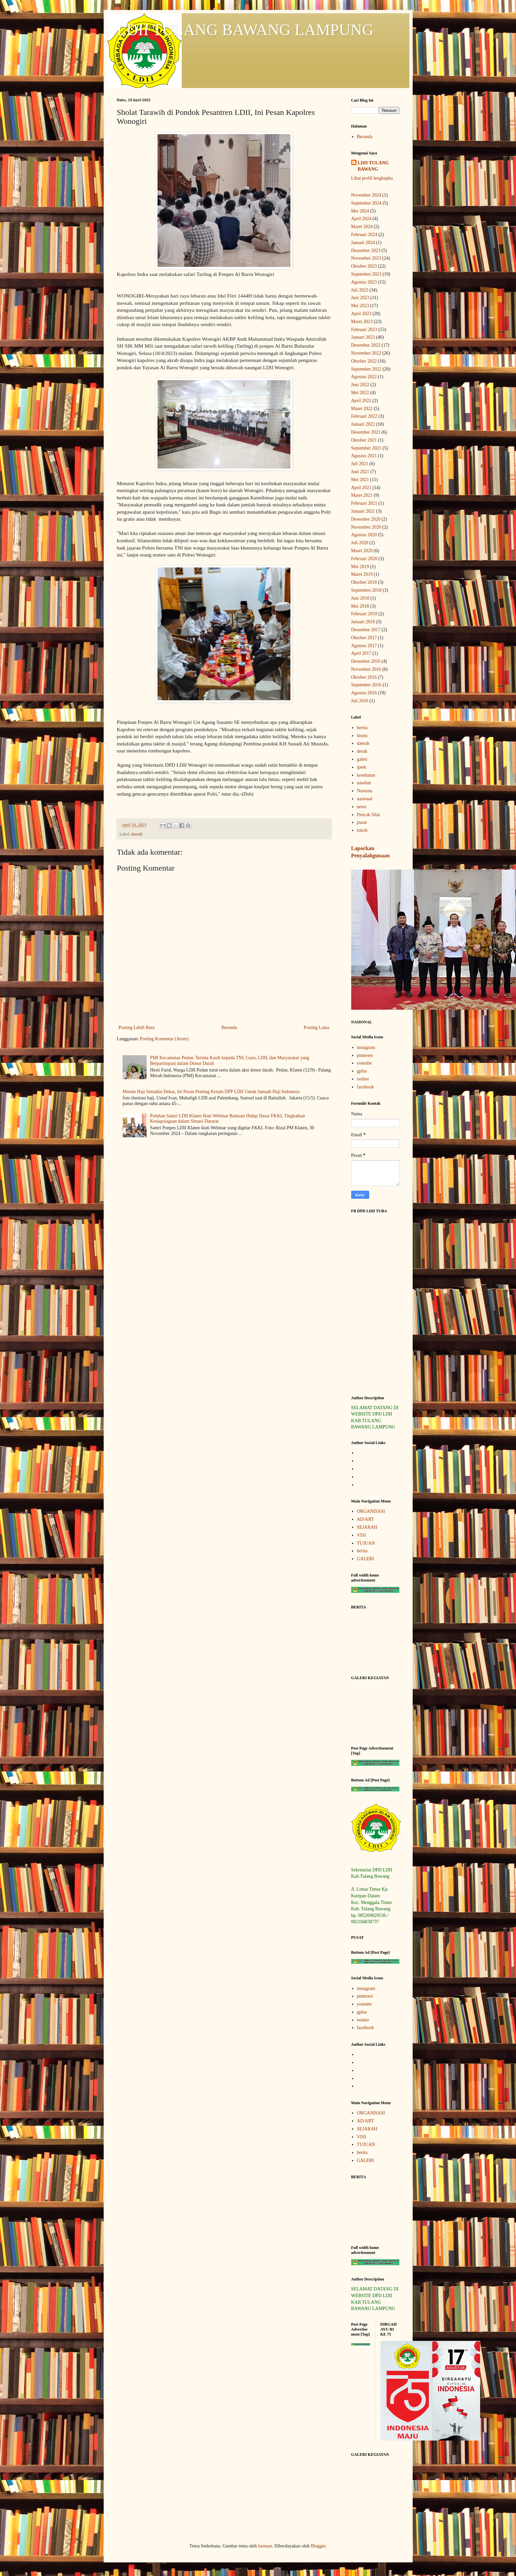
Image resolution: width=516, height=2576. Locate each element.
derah (362, 751)
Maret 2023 (362, 321)
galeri (362, 759)
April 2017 (361, 653)
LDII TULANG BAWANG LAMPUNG (245, 30)
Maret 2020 (362, 550)
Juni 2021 (360, 471)
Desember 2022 (365, 345)
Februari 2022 (364, 416)
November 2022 (366, 353)
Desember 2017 (365, 629)
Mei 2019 (360, 566)
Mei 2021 (360, 479)
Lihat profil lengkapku (372, 178)
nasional (364, 798)
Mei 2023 (360, 305)
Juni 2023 (360, 297)
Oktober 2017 (364, 637)
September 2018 (366, 590)
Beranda (229, 1027)
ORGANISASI (371, 1511)
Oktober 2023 (364, 266)
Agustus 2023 (364, 282)
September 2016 (366, 684)
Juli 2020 (359, 542)
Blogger (318, 2545)
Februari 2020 (364, 558)
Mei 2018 (360, 606)
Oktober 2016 (364, 677)
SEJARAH (367, 1527)
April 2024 (361, 218)
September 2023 (366, 274)
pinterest (365, 1055)
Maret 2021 (362, 495)
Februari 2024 (364, 234)
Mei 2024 (360, 211)
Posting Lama (316, 1027)
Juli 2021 (359, 463)
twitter (363, 1078)
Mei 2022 (360, 392)
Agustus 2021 (364, 455)
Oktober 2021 (364, 440)
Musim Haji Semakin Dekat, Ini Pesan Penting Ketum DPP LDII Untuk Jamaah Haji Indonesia (211, 1091)
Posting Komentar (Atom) (164, 1038)
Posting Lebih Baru (137, 1027)
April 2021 (361, 487)
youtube (364, 1063)
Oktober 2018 (364, 582)
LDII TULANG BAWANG (373, 166)
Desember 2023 (365, 250)
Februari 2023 (364, 329)
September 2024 (366, 203)
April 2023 (361, 313)
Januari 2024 (363, 242)
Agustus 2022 (364, 376)
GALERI (365, 1558)
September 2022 (366, 369)
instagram (366, 1047)
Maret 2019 (362, 574)
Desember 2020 (365, 519)
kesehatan (366, 775)
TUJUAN (366, 1543)
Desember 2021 (365, 432)
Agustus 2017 (364, 645)
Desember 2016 (365, 661)
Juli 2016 (359, 700)
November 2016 (366, 669)
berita (362, 727)
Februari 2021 (364, 503)
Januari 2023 (363, 337)
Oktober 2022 (364, 361)
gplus (362, 1071)
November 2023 (366, 258)
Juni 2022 (360, 384)
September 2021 (366, 448)
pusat (362, 822)
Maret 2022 (362, 408)
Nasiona (364, 790)
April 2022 (361, 400)
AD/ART (365, 1519)
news (361, 806)
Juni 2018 (360, 598)
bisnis (362, 735)
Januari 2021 (363, 511)
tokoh (362, 830)
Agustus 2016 (364, 692)
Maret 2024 (362, 226)
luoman (265, 2545)
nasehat (364, 782)
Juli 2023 (359, 290)
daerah (137, 834)
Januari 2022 (363, 424)
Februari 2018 (364, 613)
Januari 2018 (363, 621)
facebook (365, 1086)
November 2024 (366, 195)
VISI (361, 1535)
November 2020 (366, 527)
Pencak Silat (368, 814)
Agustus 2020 (364, 534)
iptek (361, 767)
